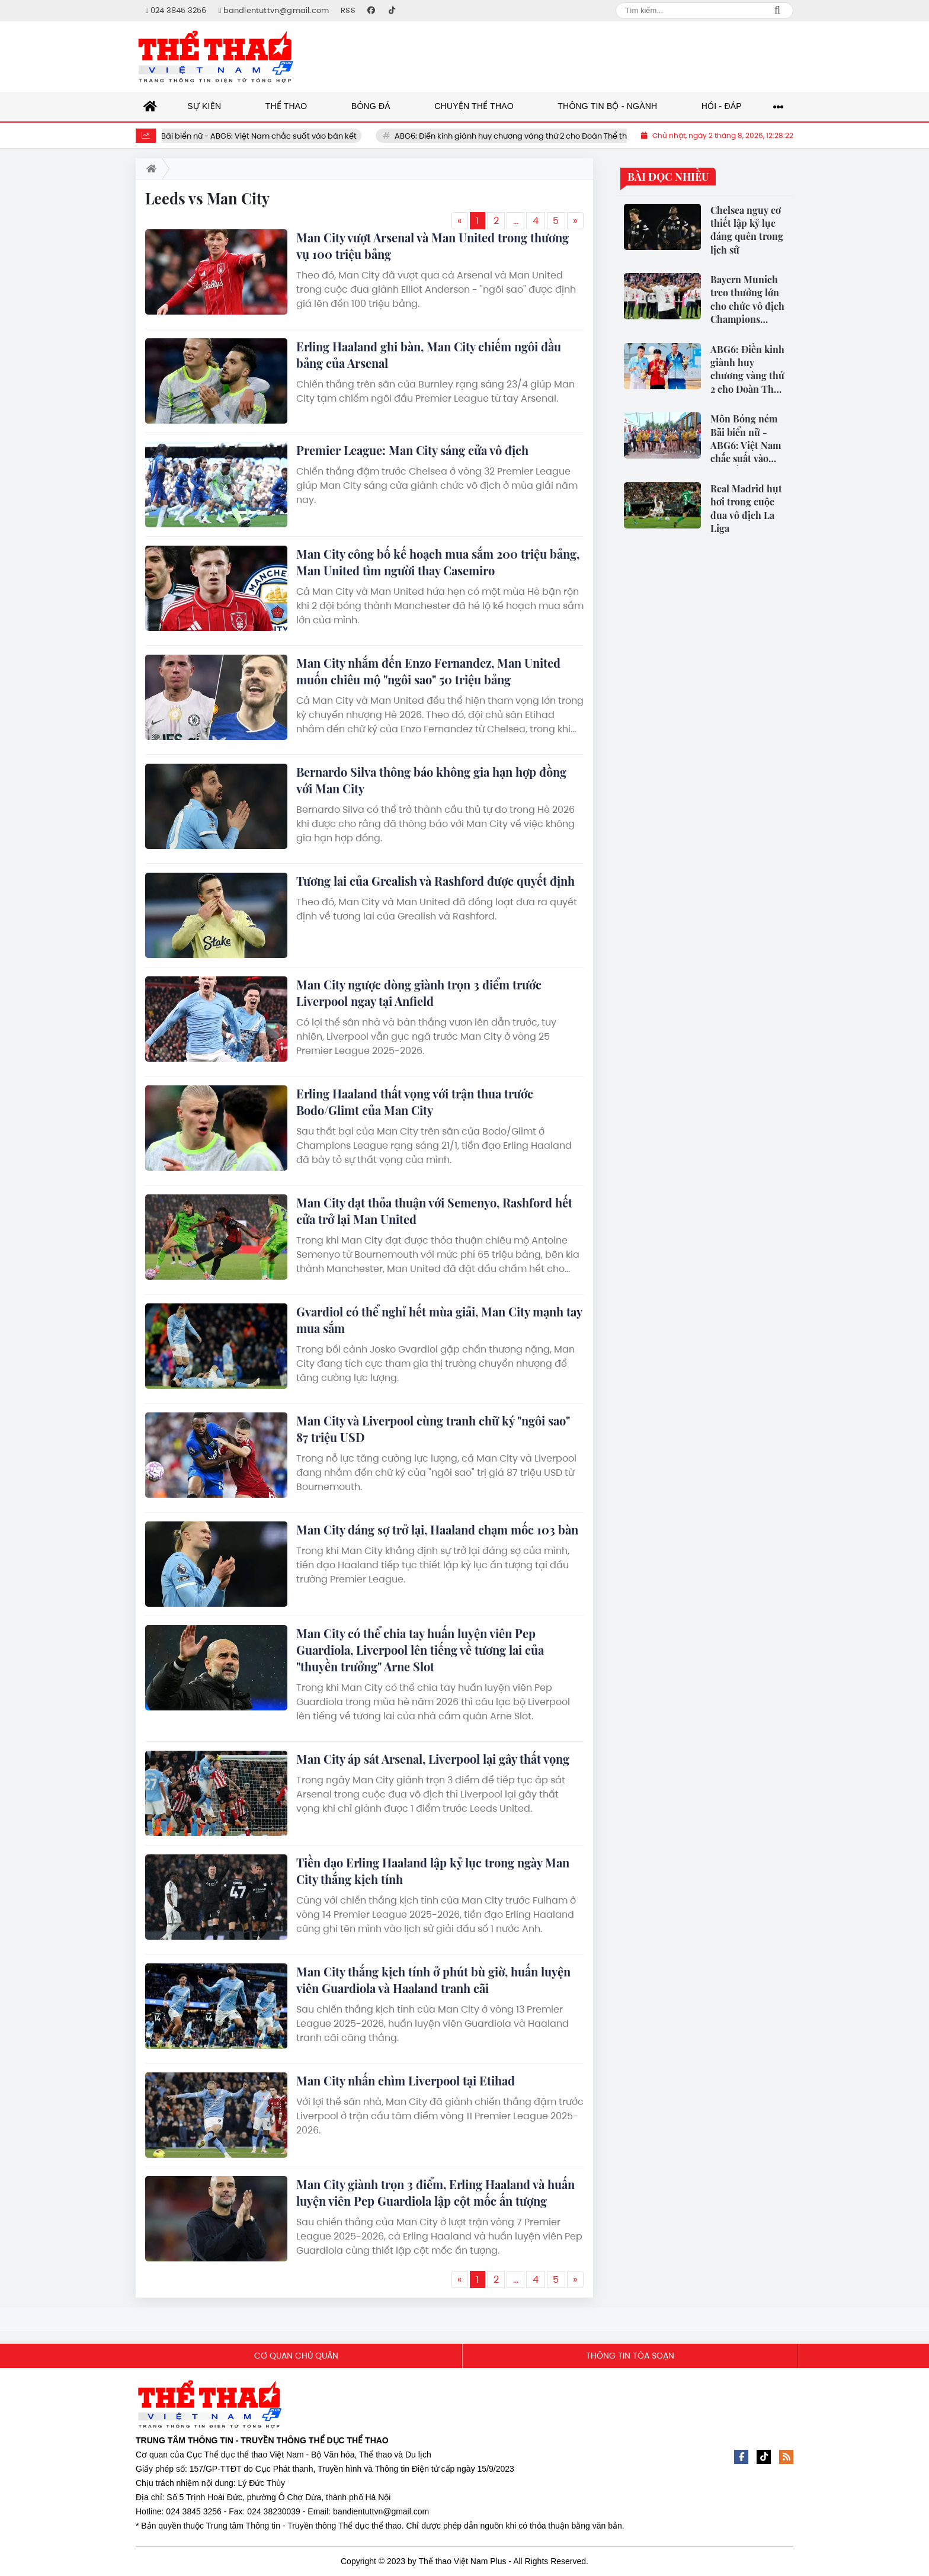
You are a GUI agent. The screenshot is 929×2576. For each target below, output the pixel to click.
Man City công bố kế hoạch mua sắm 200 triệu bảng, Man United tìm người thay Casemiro (437, 562)
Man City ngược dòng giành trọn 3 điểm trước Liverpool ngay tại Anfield (419, 992)
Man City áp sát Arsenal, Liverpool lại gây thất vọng (432, 1759)
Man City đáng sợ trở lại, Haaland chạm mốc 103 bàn (437, 1529)
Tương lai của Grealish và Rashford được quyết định (435, 881)
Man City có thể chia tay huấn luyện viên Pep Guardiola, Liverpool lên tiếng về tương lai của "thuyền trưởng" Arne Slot (420, 1649)
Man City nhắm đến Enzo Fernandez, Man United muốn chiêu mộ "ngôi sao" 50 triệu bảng (428, 671)
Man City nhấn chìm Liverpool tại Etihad (405, 2080)
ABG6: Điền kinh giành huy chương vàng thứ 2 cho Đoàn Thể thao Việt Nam (559, 136)
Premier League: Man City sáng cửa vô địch (412, 450)
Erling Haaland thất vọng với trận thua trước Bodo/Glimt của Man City (414, 1101)
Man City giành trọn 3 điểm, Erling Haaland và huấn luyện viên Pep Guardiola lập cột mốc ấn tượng (435, 2192)
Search (777, 10)
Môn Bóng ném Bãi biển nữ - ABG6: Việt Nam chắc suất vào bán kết (255, 136)
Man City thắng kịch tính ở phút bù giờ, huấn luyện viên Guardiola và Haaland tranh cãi (433, 1979)
